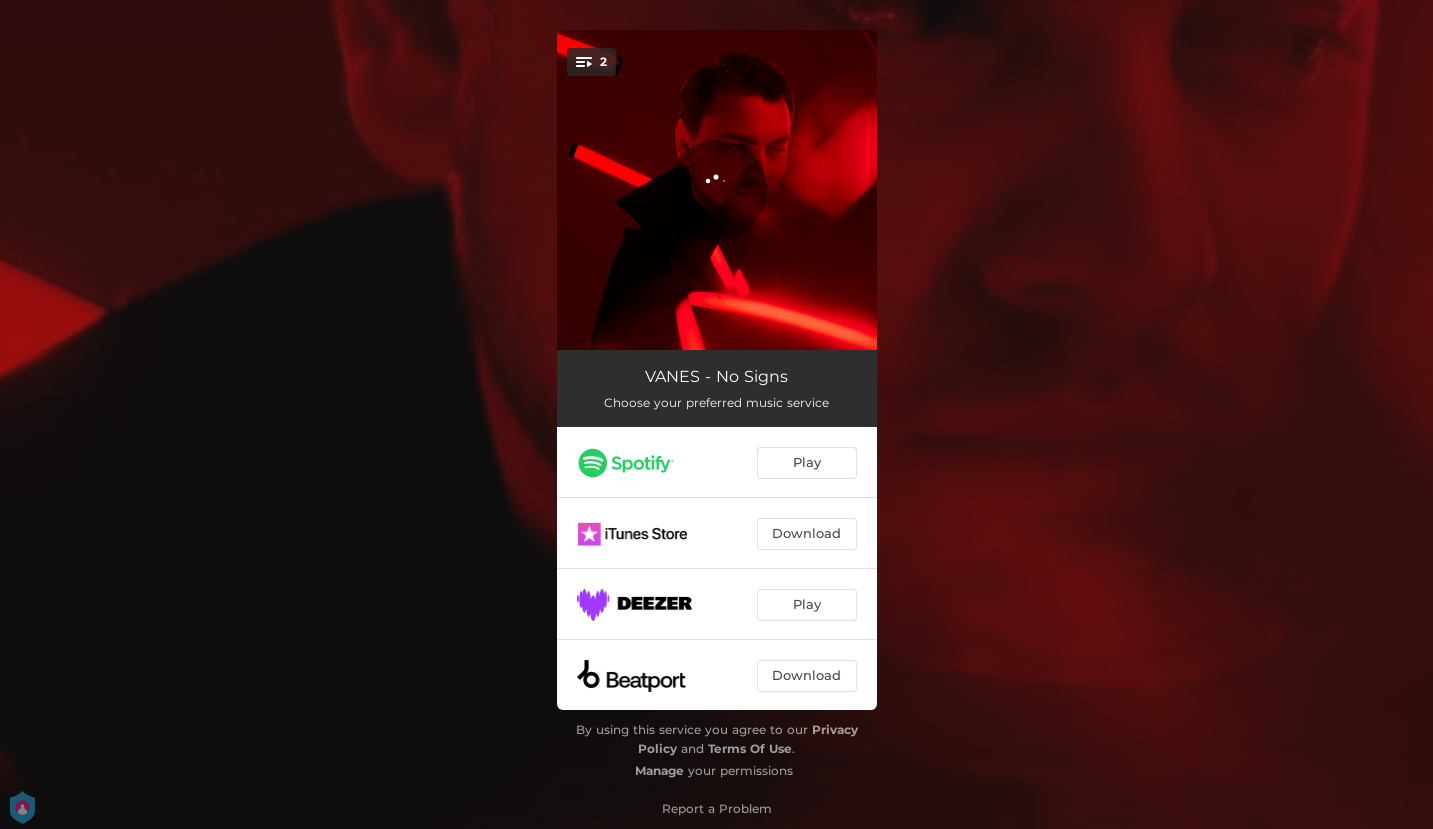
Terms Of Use (750, 748)
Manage (659, 770)
